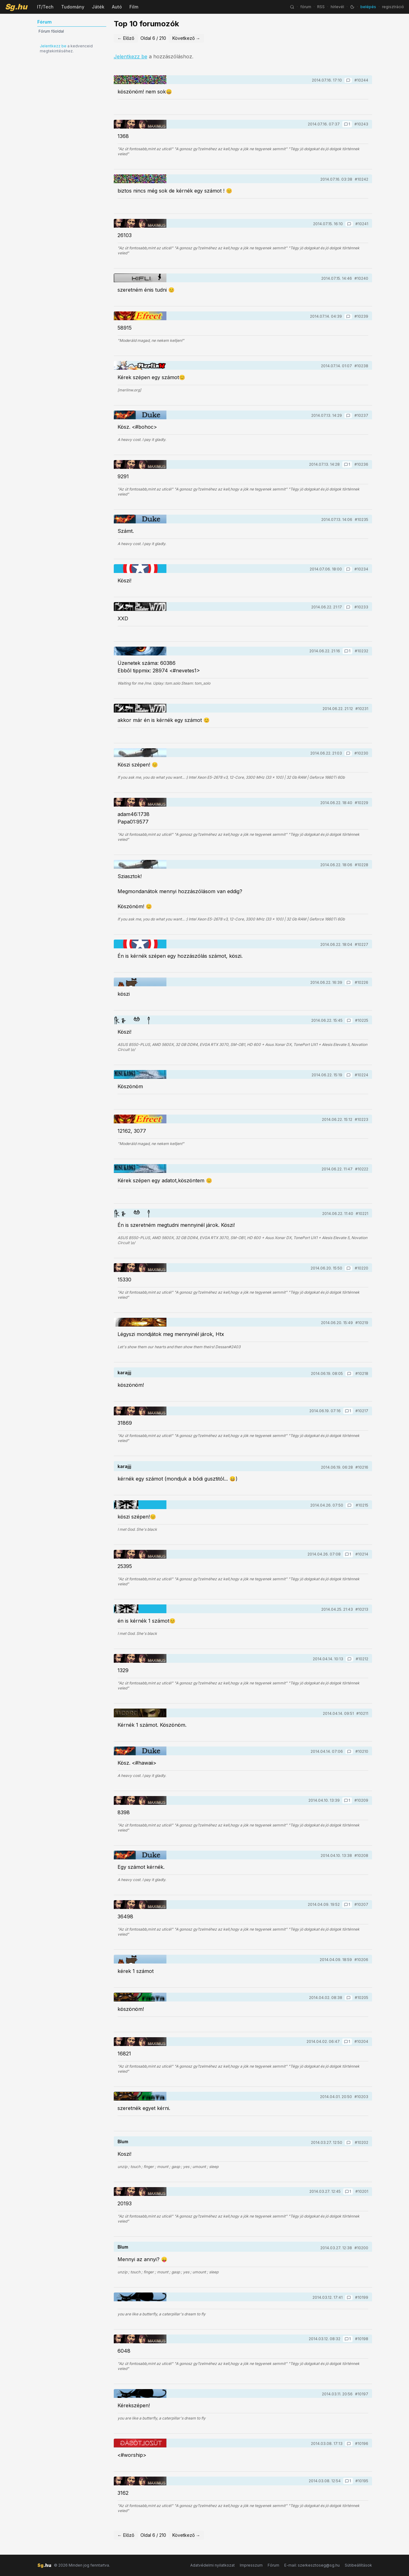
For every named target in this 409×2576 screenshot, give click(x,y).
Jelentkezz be (53, 46)
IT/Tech (45, 6)
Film (133, 6)
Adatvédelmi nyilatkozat (212, 2565)
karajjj (124, 1372)
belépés (368, 6)
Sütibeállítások (358, 2565)
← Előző (126, 38)
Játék (98, 6)
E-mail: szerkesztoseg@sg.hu (312, 2565)
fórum (305, 6)
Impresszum (251, 2565)
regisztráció (393, 6)
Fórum (273, 2565)
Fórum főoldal (51, 31)
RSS (321, 6)
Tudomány (72, 6)
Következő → (186, 38)
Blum (123, 2141)
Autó (117, 6)
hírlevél (337, 6)
